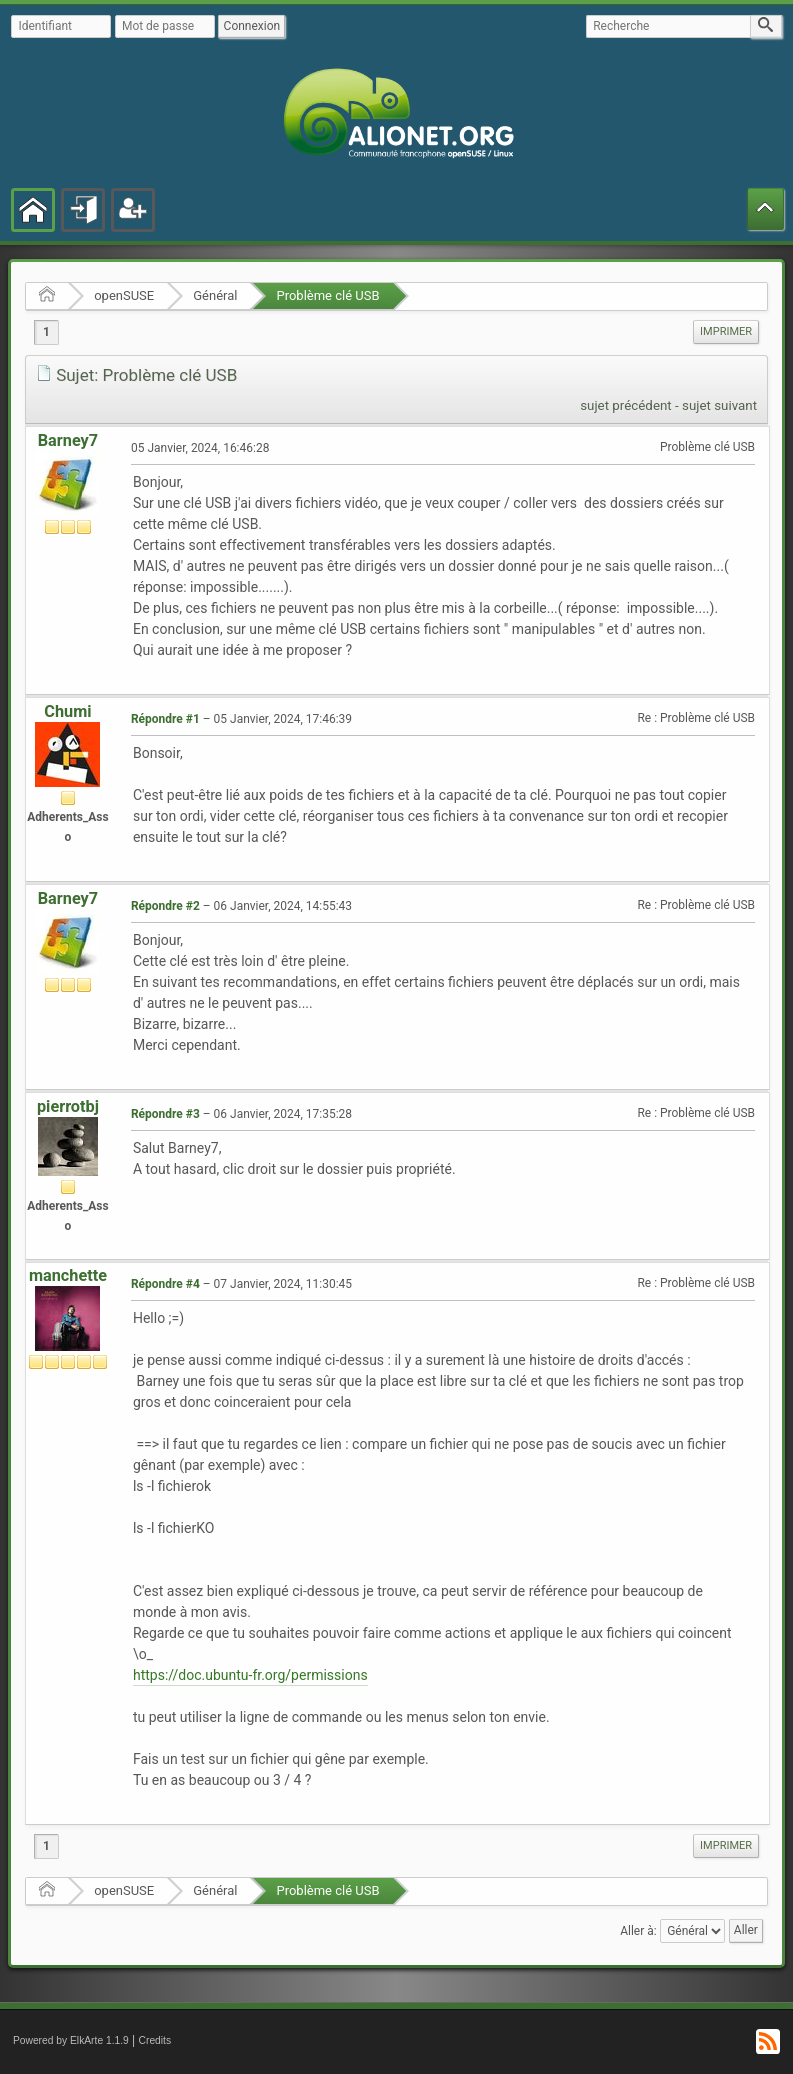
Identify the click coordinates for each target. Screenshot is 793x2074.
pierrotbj (68, 1106)
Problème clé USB (327, 295)
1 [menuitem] (46, 332)
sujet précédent (626, 405)
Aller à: (638, 1931)
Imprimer (726, 331)
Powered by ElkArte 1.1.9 (71, 2040)
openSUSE (124, 295)
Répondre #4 (165, 1284)
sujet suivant (719, 405)
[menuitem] (726, 332)
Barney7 (68, 440)
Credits (155, 2040)
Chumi (67, 711)
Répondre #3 (165, 1114)
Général (215, 295)
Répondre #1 (165, 719)
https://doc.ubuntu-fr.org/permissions (250, 1675)
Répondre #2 (165, 906)
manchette (68, 1275)
